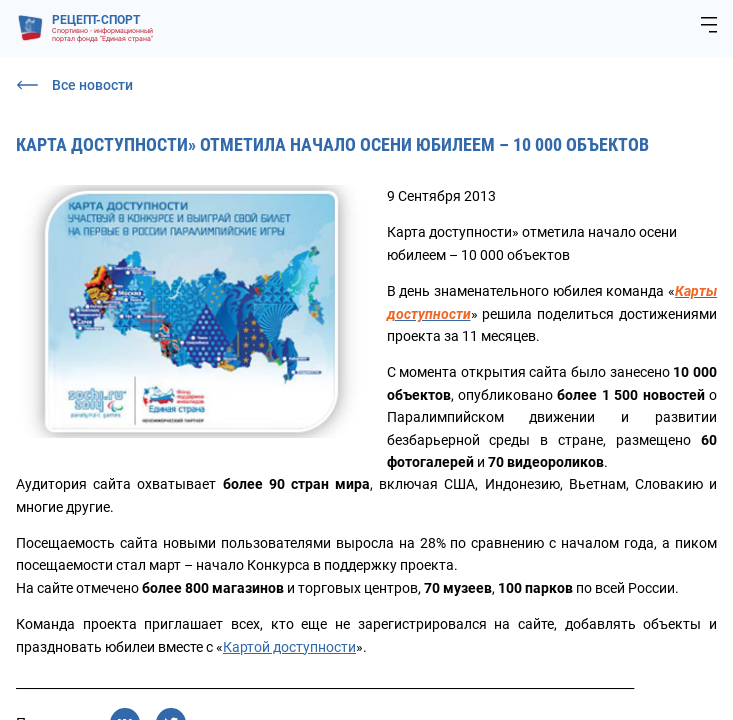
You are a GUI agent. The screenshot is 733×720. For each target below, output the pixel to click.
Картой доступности (289, 647)
